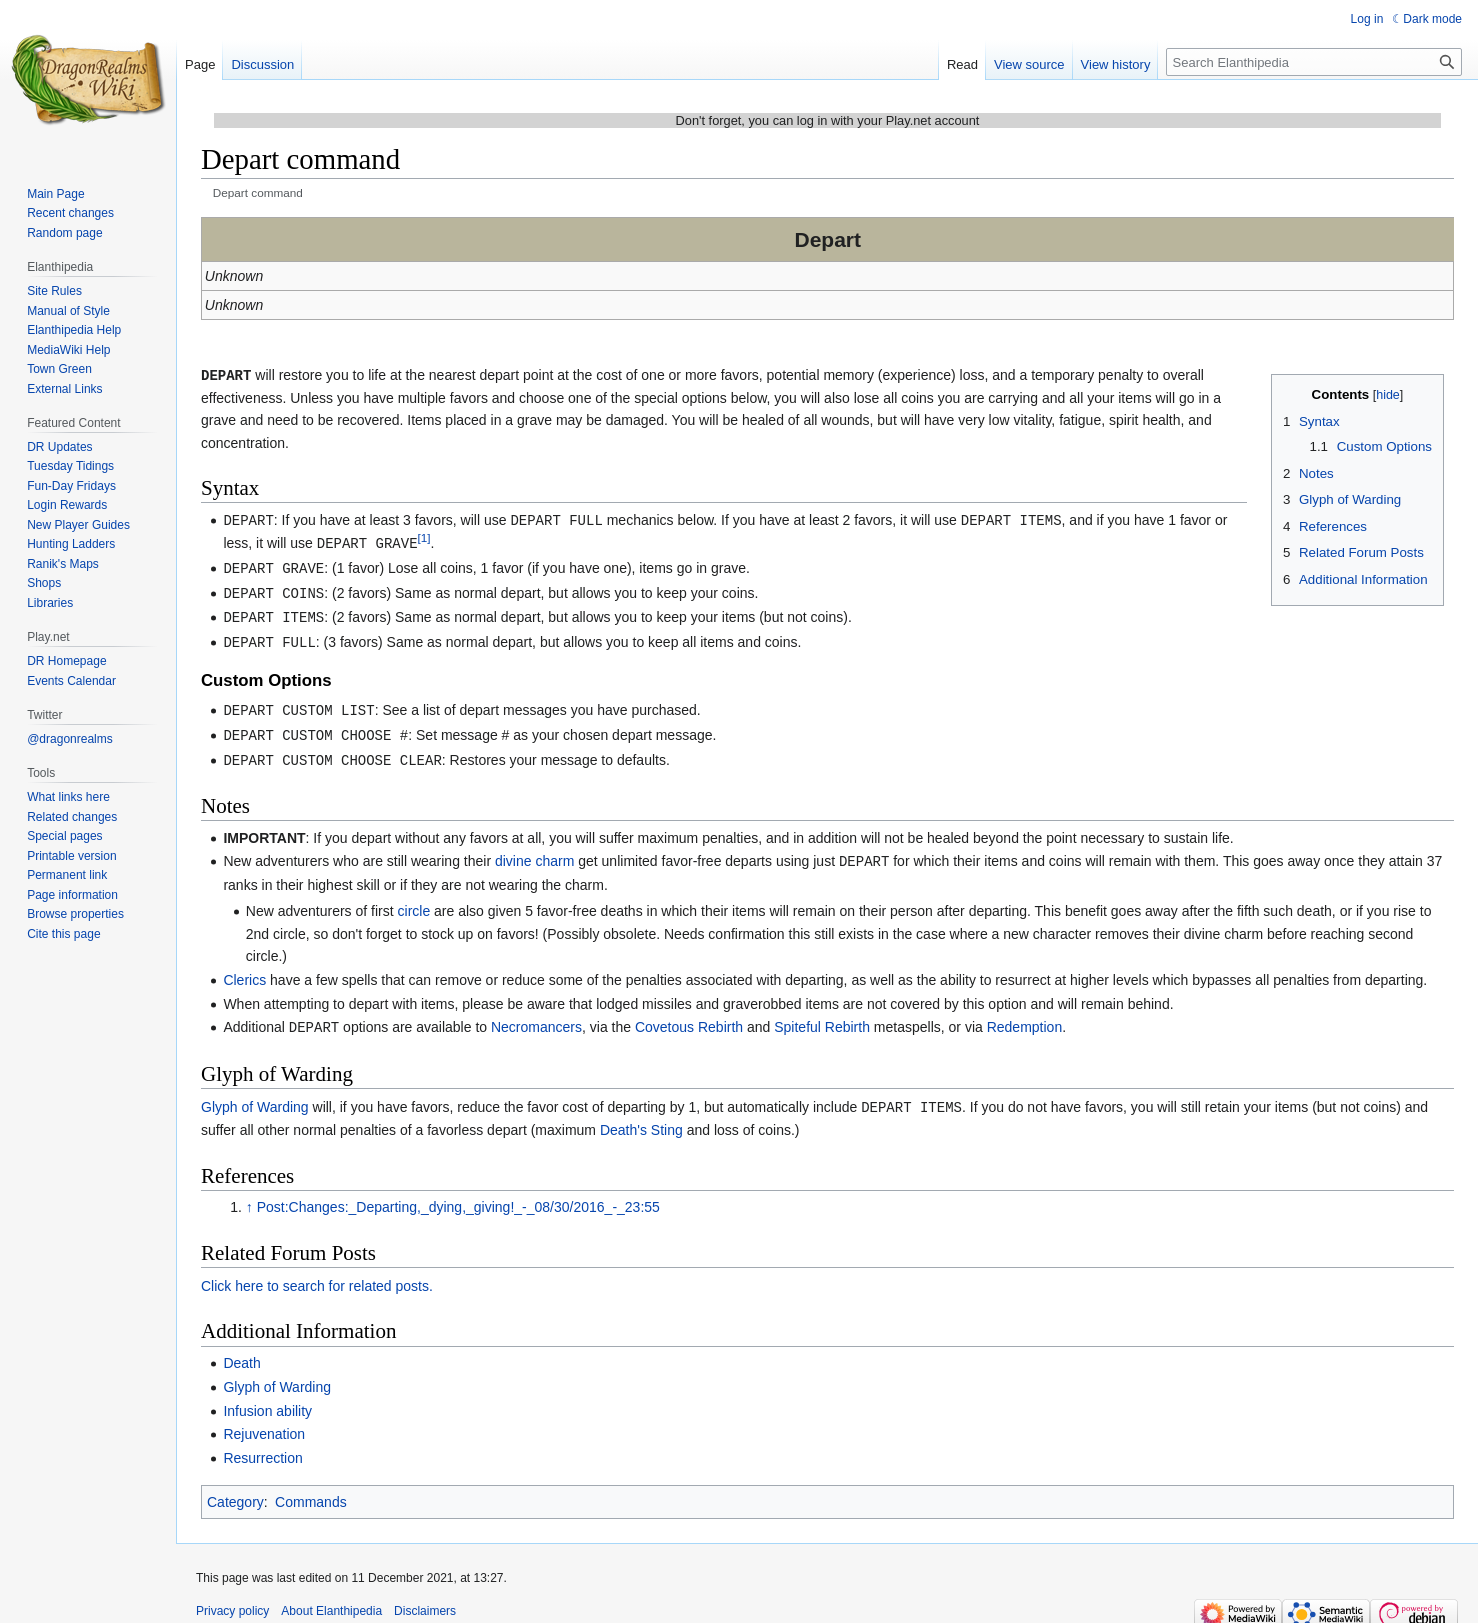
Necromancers (536, 1016)
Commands (311, 1489)
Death (241, 1350)
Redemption (1025, 1016)
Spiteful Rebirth (822, 1016)
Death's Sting (641, 1117)
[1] (424, 535)
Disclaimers (425, 1598)
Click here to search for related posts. (317, 1273)
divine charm (534, 851)
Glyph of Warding (255, 1095)
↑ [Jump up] (249, 1194)
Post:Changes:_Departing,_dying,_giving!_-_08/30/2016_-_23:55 (458, 1194)
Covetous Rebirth (689, 1016)
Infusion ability (267, 1398)
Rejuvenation (264, 1421)
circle (414, 900)
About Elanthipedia (331, 1598)
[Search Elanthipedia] (1314, 62)
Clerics (244, 969)
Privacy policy (232, 1598)
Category (235, 1489)
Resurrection (262, 1445)
